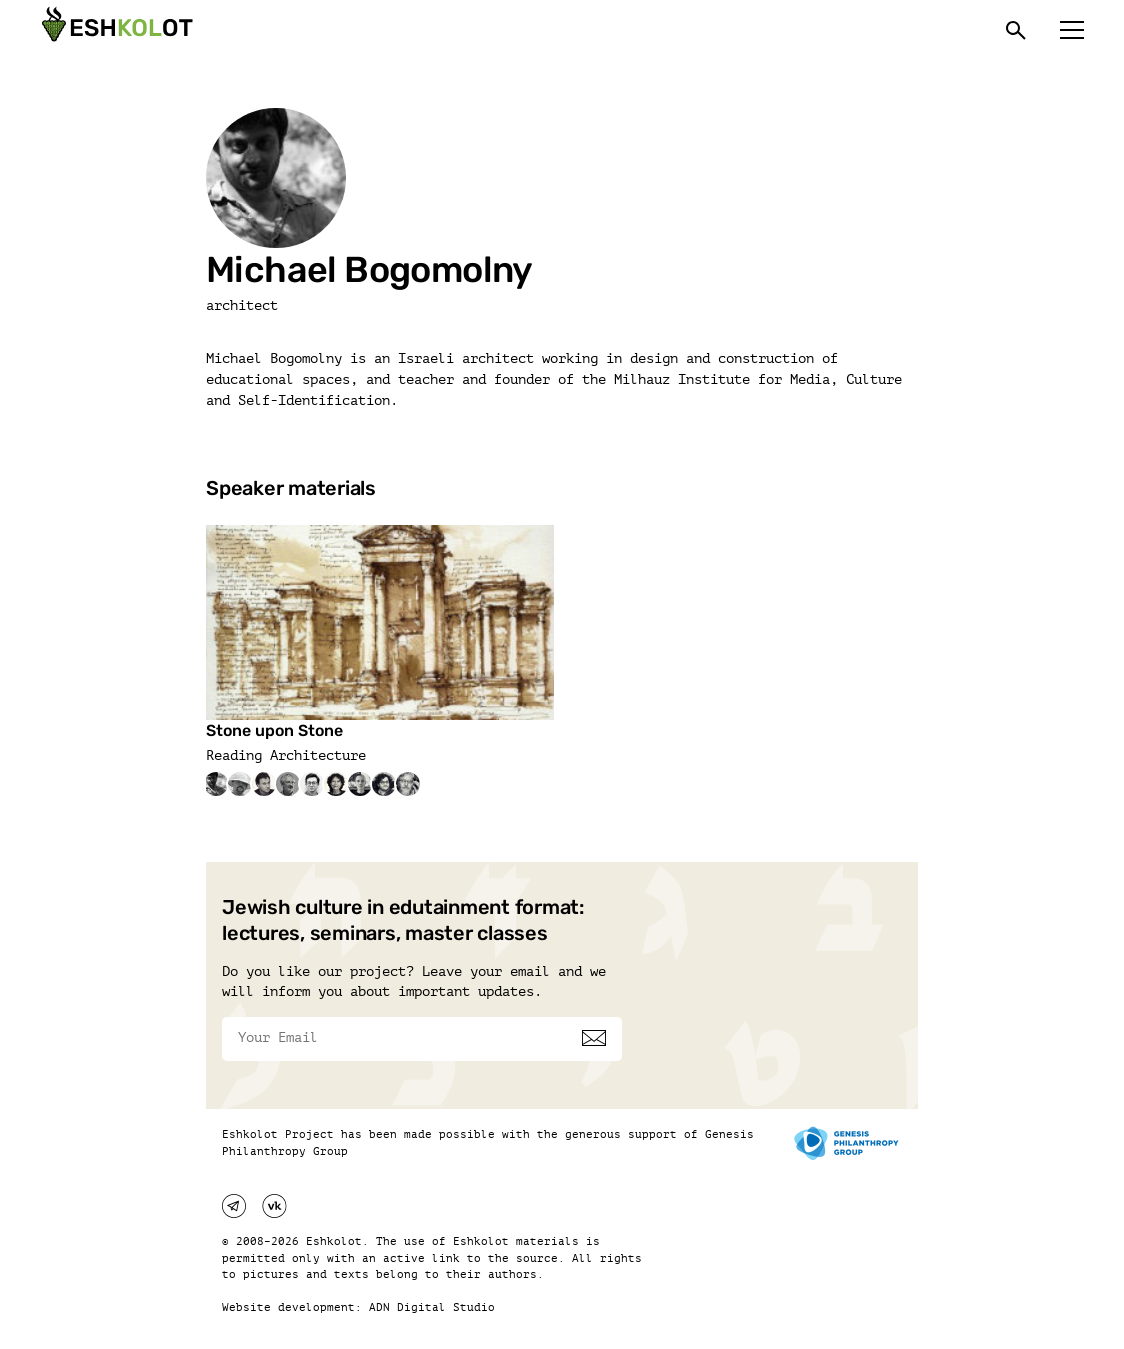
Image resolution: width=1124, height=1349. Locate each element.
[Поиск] (1016, 30)
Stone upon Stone (274, 730)
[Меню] (1072, 30)
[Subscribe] (594, 1038)
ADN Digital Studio (432, 1307)
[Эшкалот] (115, 30)
